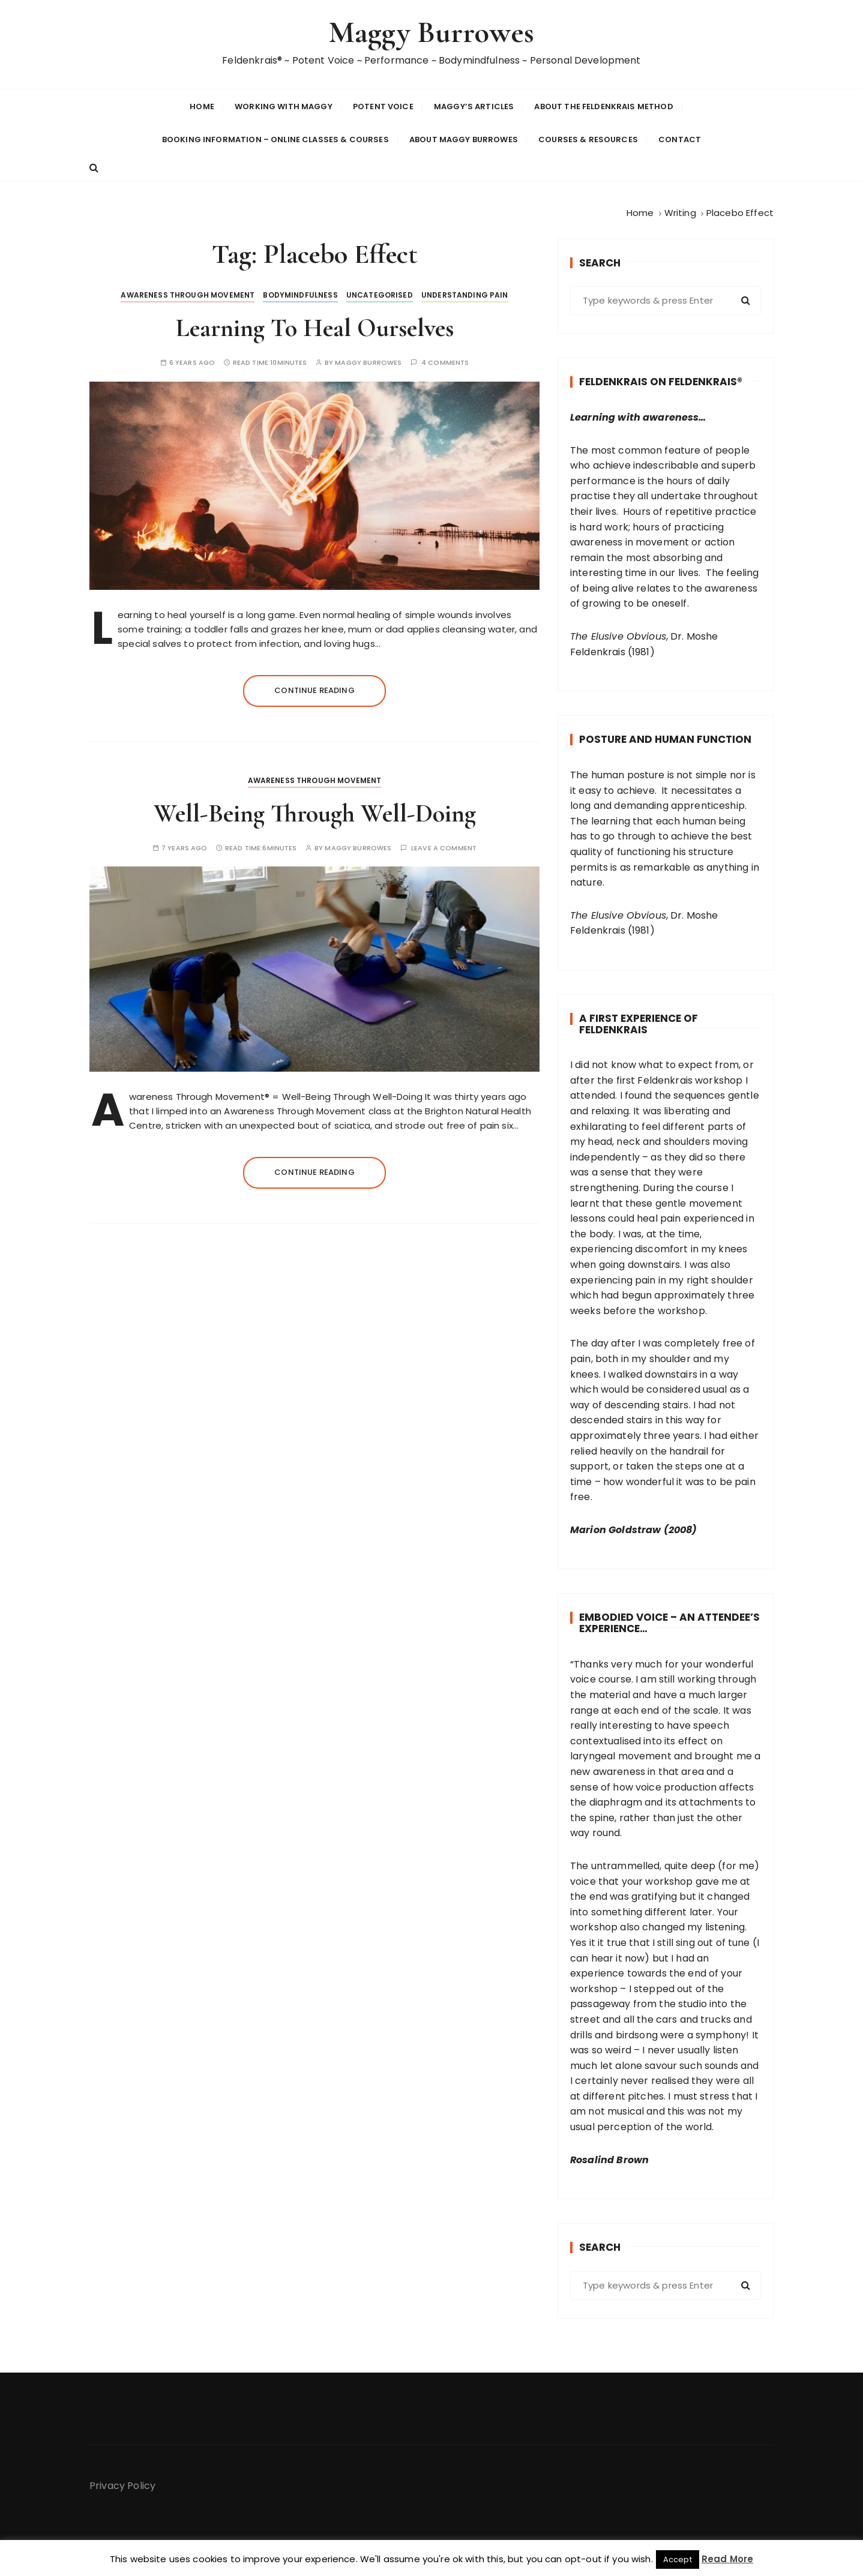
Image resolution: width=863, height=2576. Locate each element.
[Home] (640, 211)
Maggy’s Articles (474, 106)
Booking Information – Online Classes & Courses (275, 139)
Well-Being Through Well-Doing (315, 812)
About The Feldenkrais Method (603, 106)
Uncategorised (379, 294)
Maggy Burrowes (431, 32)
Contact (679, 139)
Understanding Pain (464, 294)
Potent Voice (383, 106)
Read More (727, 2559)
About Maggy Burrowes (463, 139)
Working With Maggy (283, 106)
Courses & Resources (588, 139)
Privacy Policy (122, 2484)
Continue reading (314, 689)
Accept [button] (677, 2559)
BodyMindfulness (300, 294)
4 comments (445, 362)
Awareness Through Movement (187, 294)
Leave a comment (444, 847)
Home (202, 106)
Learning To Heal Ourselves (315, 326)
